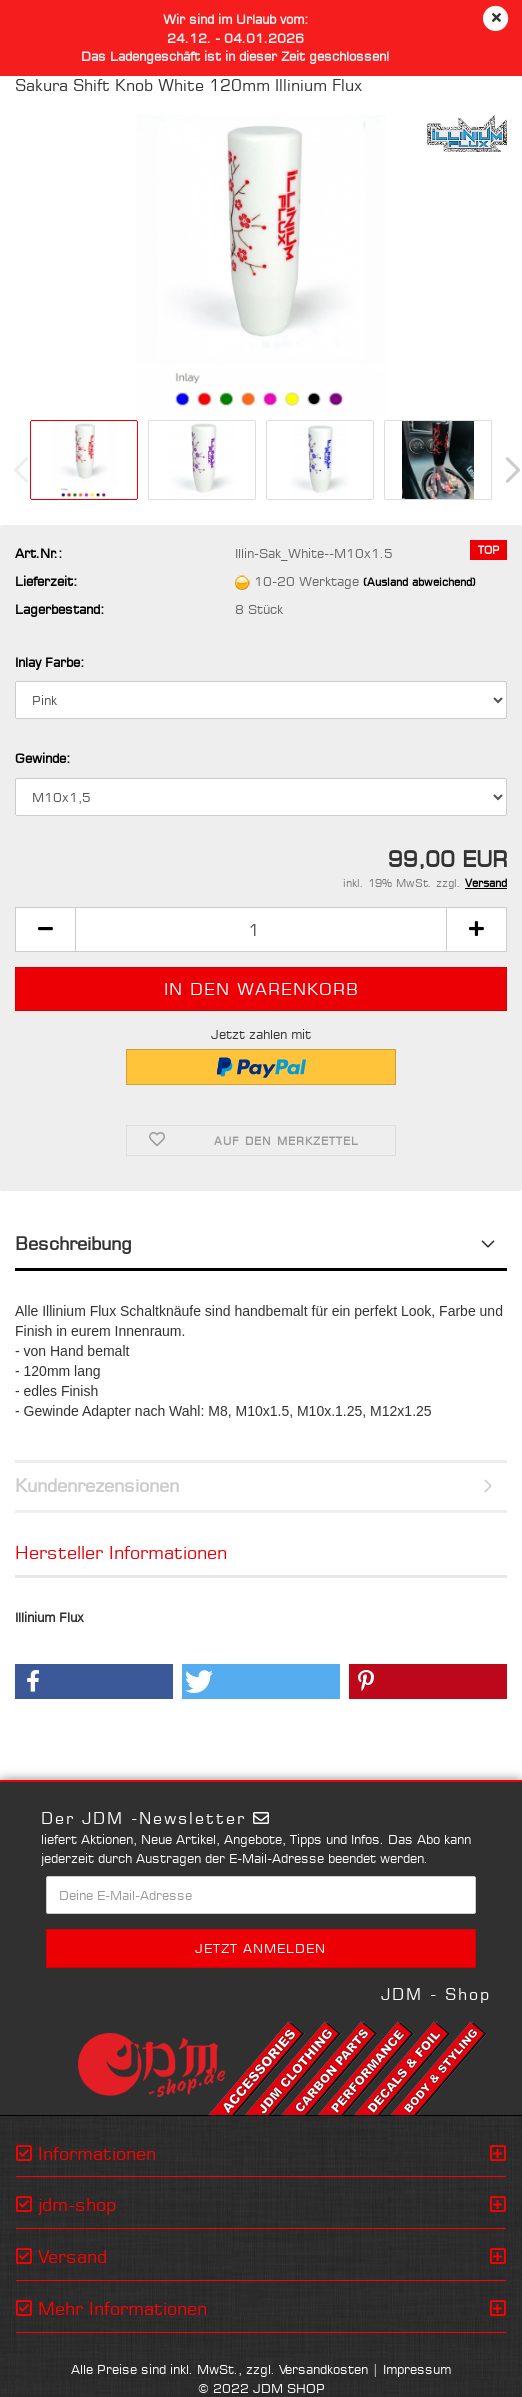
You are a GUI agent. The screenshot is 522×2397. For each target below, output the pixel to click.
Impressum (417, 2369)
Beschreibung (73, 1243)
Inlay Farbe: (49, 662)
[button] (45, 929)
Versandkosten (323, 2369)
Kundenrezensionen (97, 1485)
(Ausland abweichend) (419, 582)
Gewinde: (42, 758)
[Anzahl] (261, 929)
